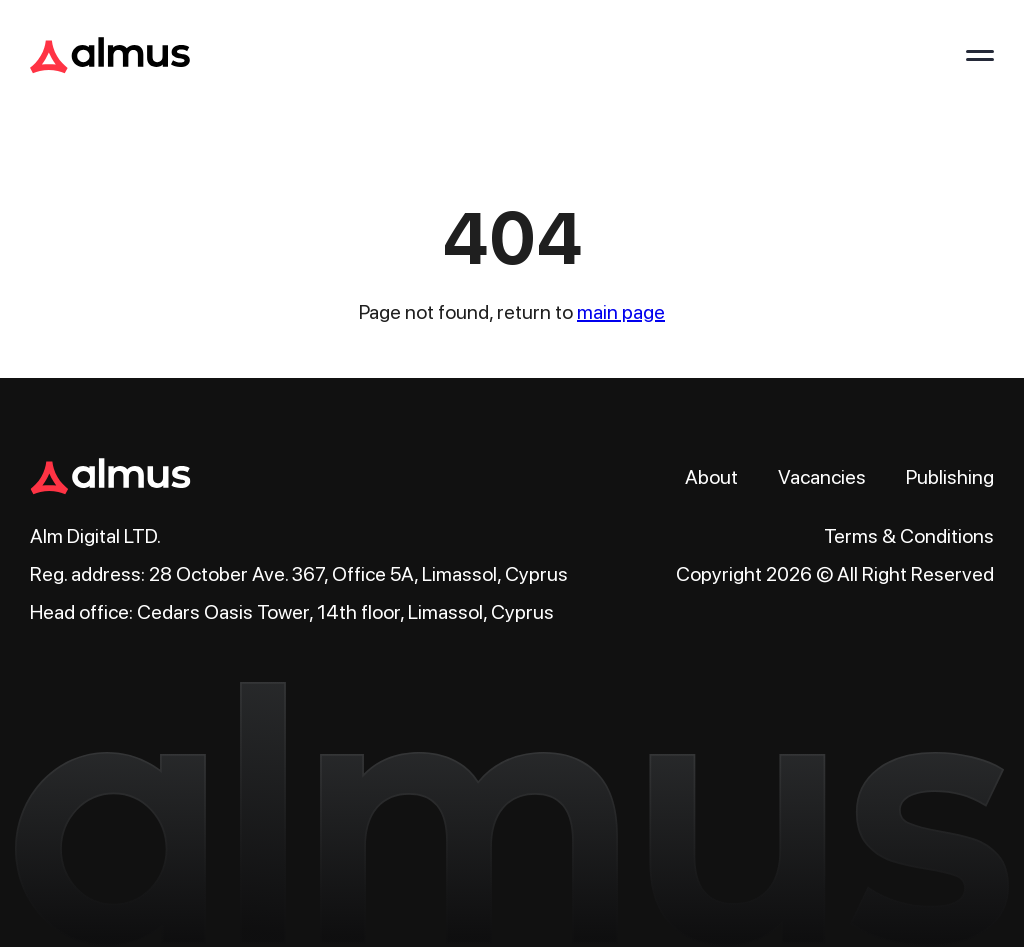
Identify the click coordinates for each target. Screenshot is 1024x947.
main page (621, 312)
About (711, 477)
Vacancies (822, 477)
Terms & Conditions (909, 536)
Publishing (950, 477)
